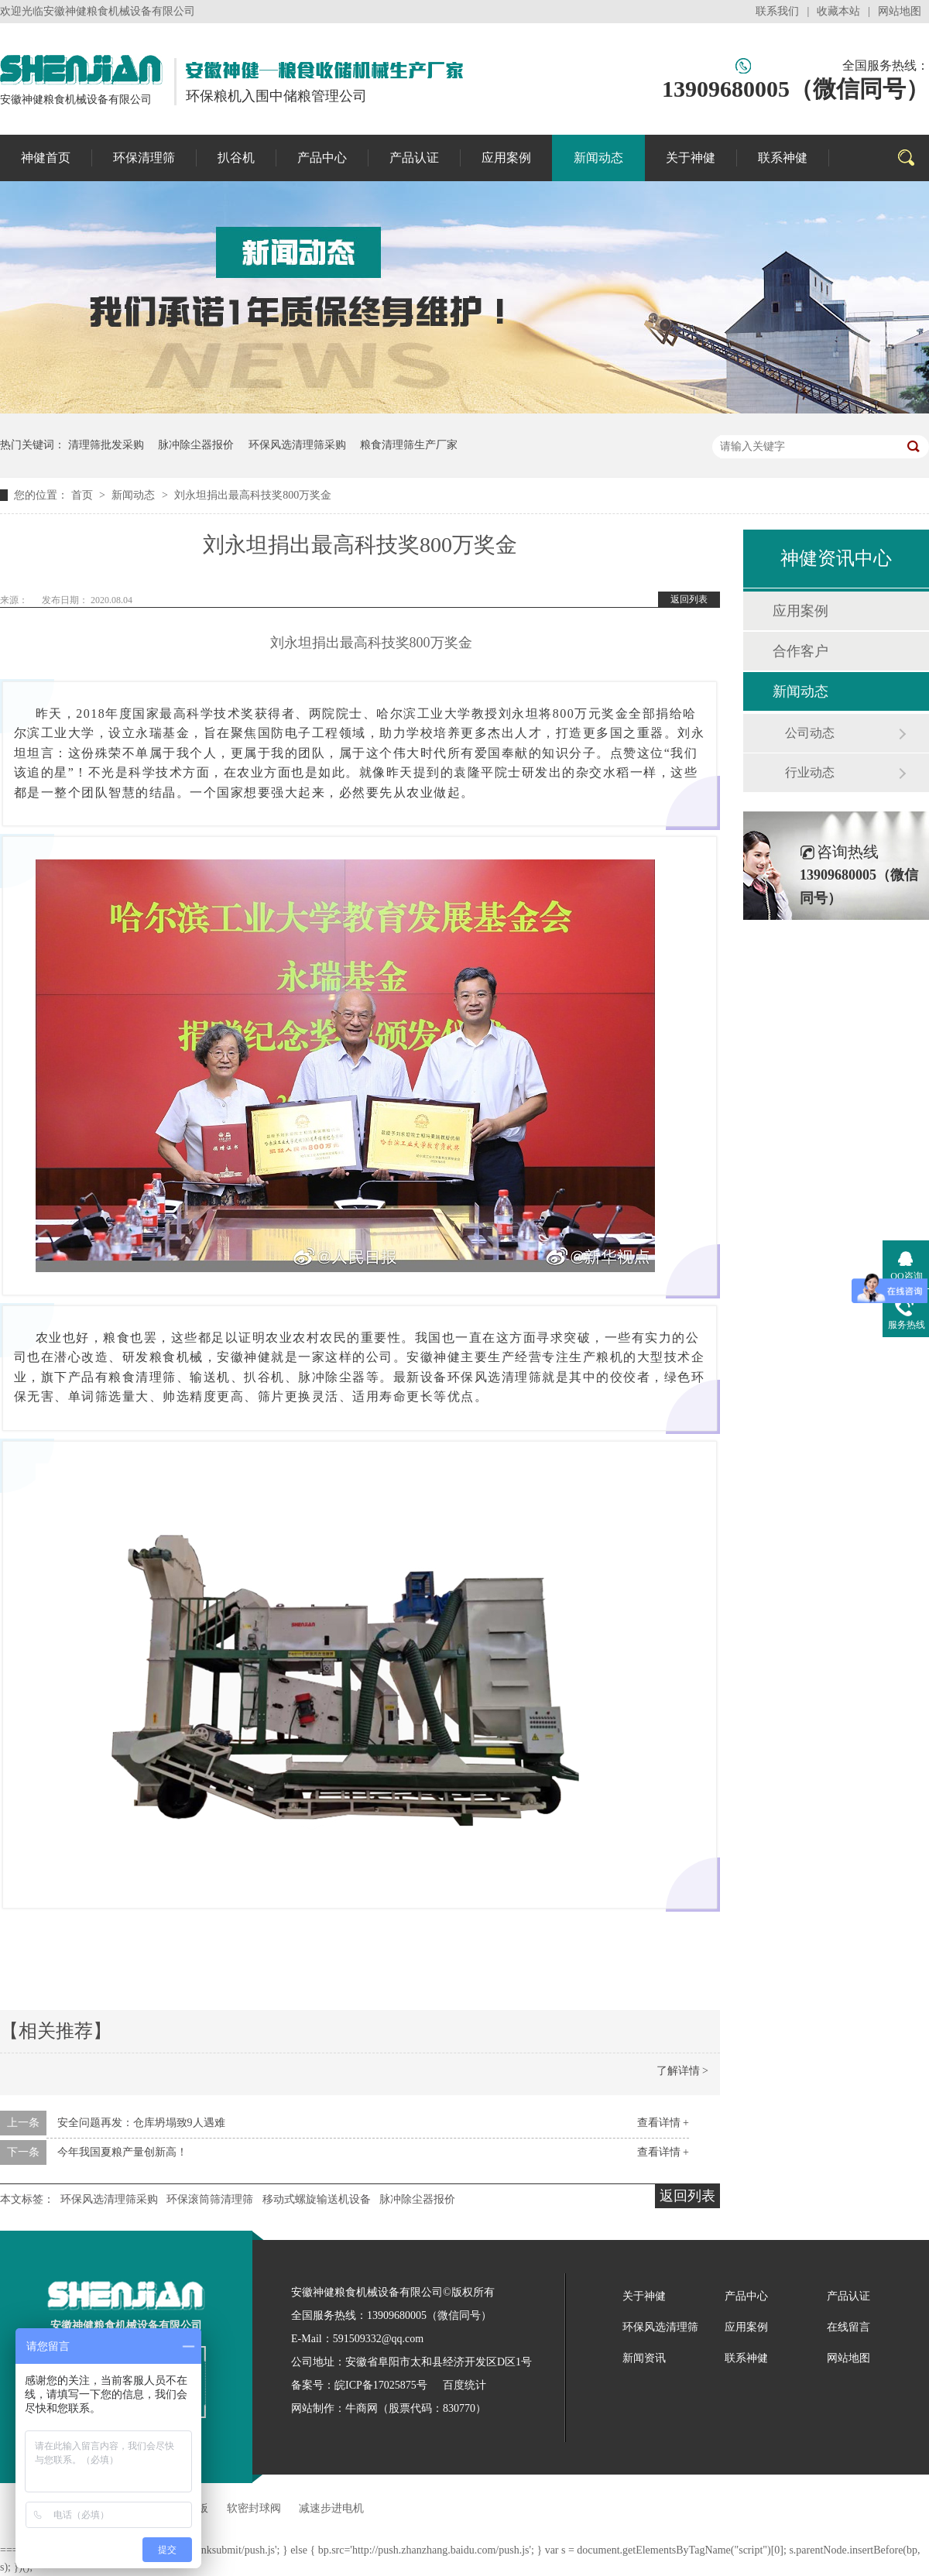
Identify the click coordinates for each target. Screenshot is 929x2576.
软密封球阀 (254, 2508)
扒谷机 (236, 157)
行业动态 (810, 772)
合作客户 (800, 651)
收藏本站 (838, 11)
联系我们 (777, 11)
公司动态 (810, 732)
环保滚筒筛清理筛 (209, 2199)
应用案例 (506, 157)
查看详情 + (663, 2122)
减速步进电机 (331, 2508)
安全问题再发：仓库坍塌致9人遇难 (141, 2122)
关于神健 (690, 157)
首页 (83, 495)
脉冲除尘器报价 (196, 445)
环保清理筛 (144, 157)
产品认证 (414, 157)
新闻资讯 (644, 2358)
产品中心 (322, 157)
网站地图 (899, 11)
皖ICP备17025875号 (380, 2385)
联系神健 (782, 157)
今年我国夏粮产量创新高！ (122, 2152)
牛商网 (361, 2408)
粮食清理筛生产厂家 (409, 445)
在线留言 (848, 2327)
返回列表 (689, 599)
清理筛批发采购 (106, 445)
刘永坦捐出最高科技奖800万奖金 (252, 495)
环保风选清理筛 (660, 2327)
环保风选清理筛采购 (297, 445)
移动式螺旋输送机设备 (316, 2199)
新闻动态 (598, 157)
